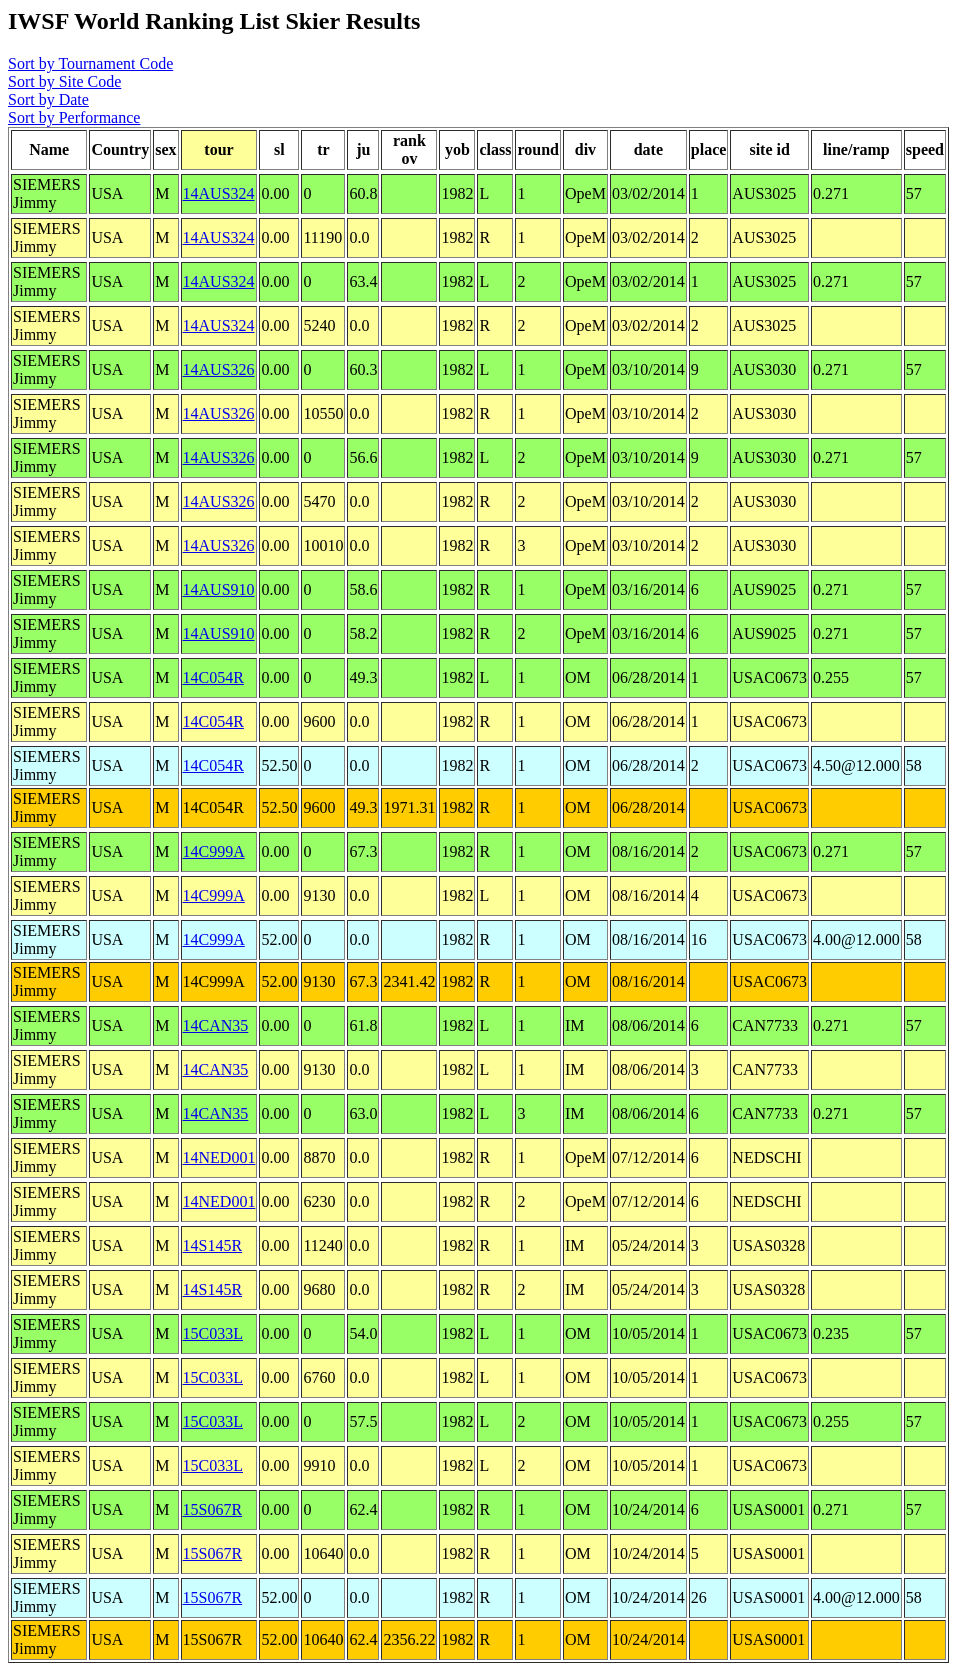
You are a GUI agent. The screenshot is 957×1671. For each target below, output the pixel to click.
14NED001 (219, 1157)
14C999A (214, 851)
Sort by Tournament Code (90, 63)
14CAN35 (216, 1025)
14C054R (213, 677)
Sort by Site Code (64, 81)
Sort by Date (48, 99)
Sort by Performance (74, 117)
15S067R (213, 1509)
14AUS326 (219, 369)
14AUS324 (219, 193)
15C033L (213, 1333)
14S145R (213, 1245)
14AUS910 (219, 589)
